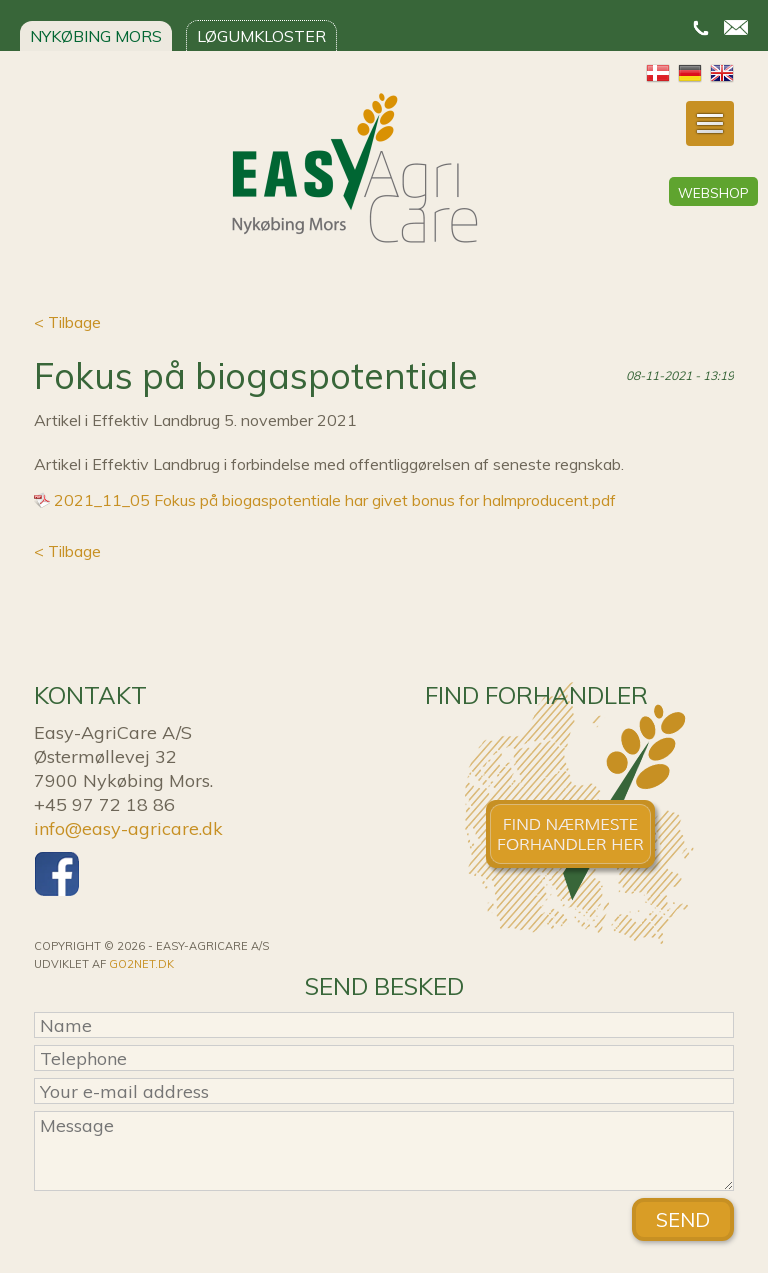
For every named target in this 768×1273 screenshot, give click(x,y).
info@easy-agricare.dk (128, 828)
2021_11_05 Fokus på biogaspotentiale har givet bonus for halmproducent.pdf (335, 500)
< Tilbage (67, 322)
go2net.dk (141, 964)
